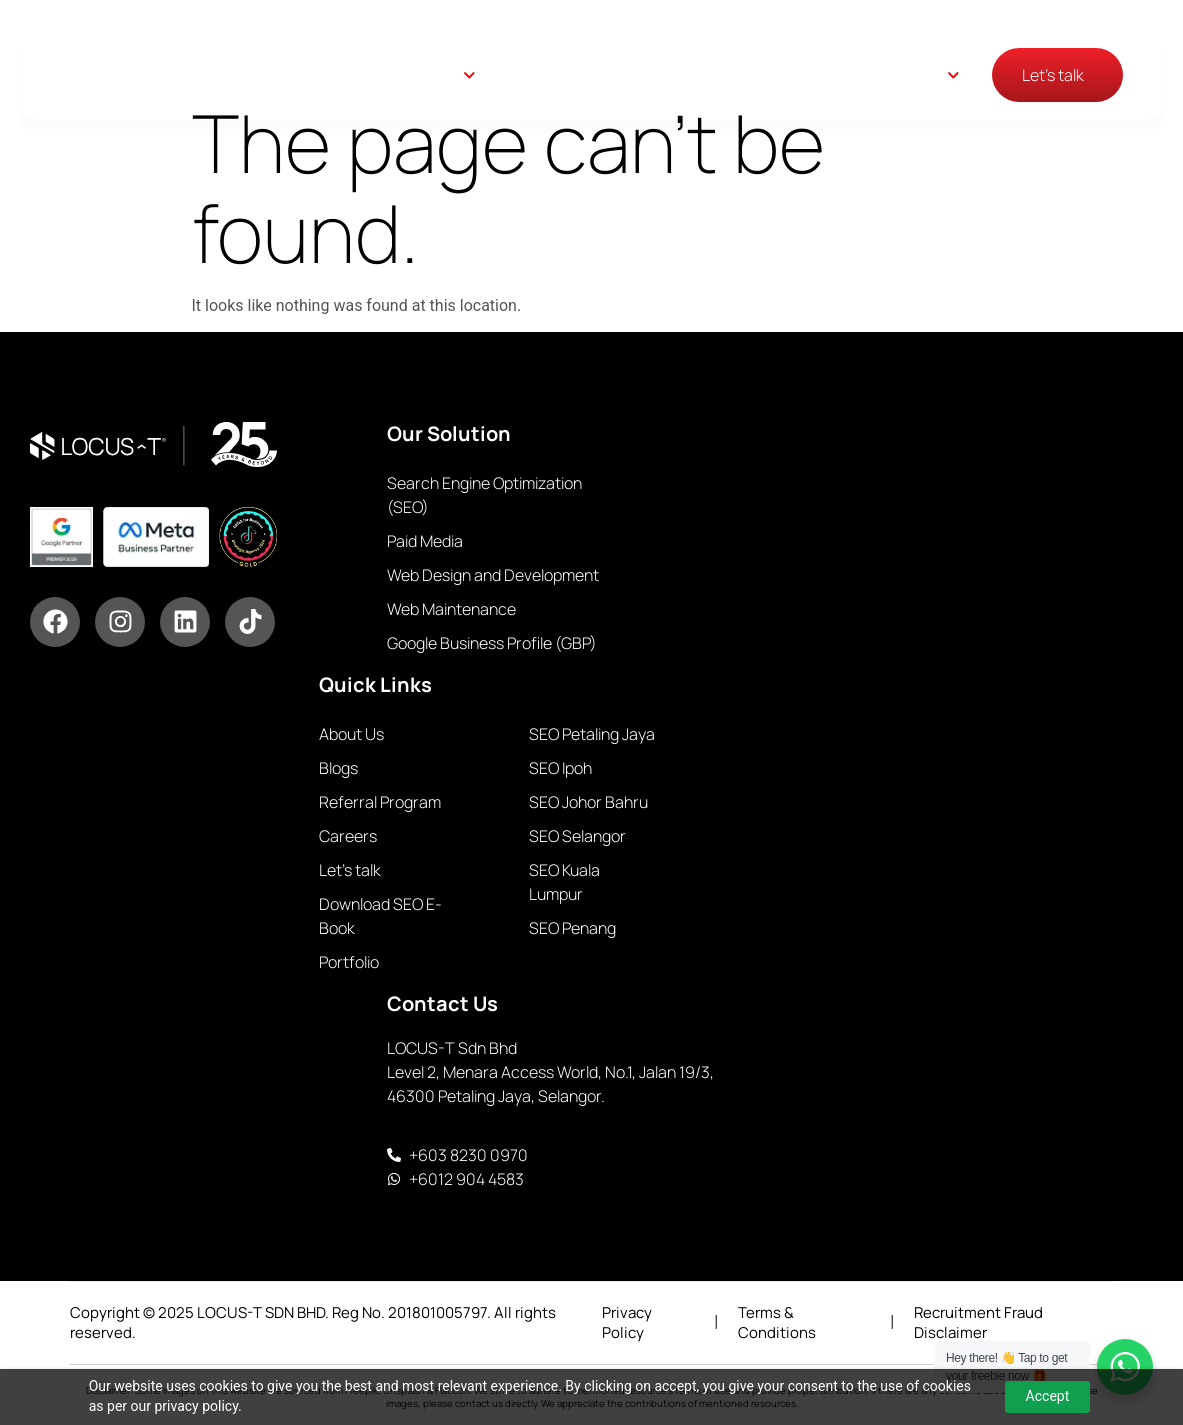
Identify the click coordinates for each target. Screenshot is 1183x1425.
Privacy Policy (627, 1322)
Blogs (742, 75)
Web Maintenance (451, 609)
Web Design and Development (493, 575)
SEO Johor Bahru (588, 802)
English (918, 75)
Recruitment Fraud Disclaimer (978, 1322)
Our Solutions (408, 75)
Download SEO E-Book (380, 916)
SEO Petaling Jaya (592, 734)
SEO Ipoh (560, 768)
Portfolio (349, 962)
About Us (656, 75)
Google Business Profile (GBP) (492, 643)
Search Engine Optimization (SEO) (484, 495)
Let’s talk (350, 870)
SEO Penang (572, 928)
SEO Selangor (577, 836)
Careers (821, 75)
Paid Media (425, 541)
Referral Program (380, 802)
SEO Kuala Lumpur (564, 882)
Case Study (546, 75)
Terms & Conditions (777, 1322)
